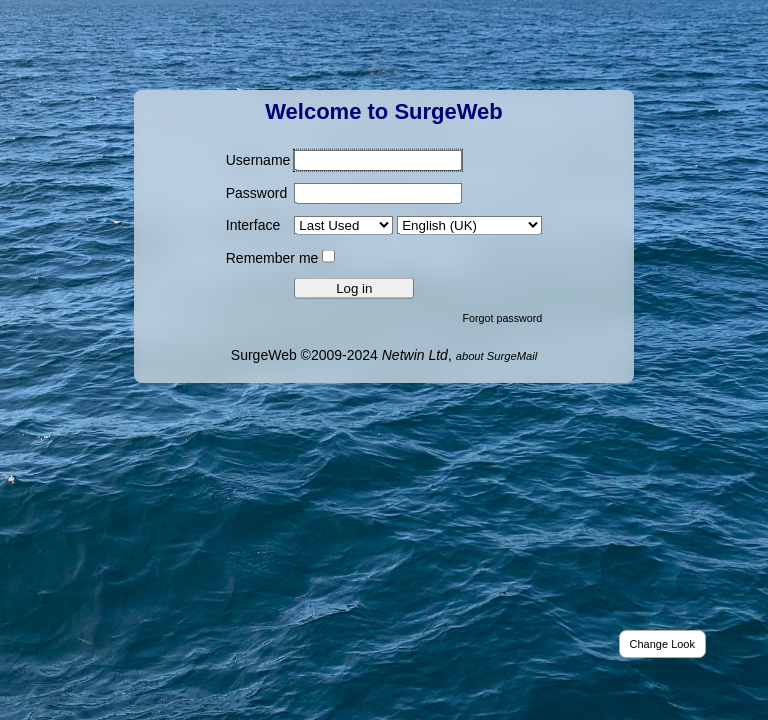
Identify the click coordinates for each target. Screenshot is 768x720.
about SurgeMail (496, 355)
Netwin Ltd (415, 354)
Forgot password (503, 317)
